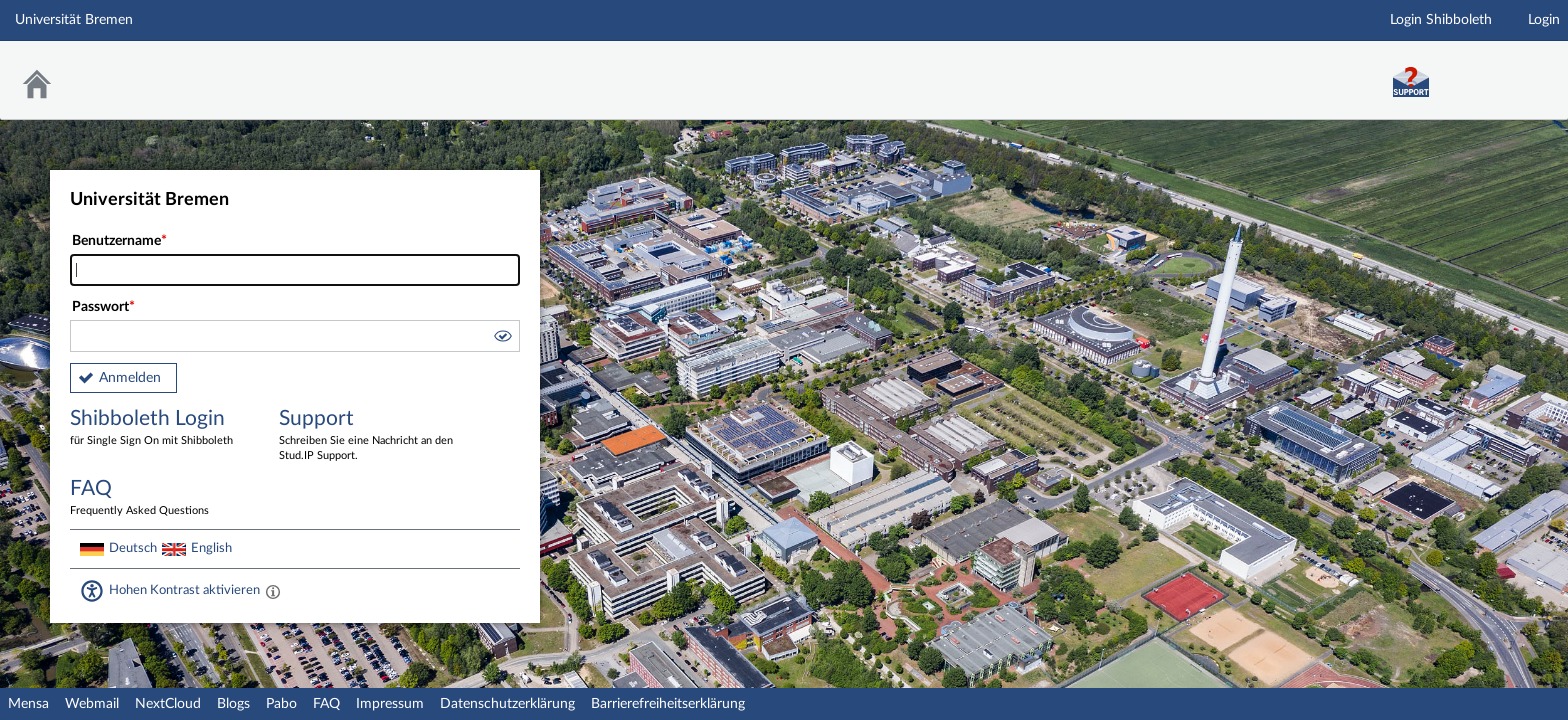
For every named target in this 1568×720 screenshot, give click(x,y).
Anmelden (130, 378)
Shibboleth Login (160, 428)
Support (369, 436)
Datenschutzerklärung (507, 704)
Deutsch (133, 548)
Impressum (390, 704)
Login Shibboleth (1441, 20)
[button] (502, 339)
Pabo (281, 704)
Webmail (92, 704)
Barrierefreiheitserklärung (668, 704)
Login (1544, 20)
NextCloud (168, 704)
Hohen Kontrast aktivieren (184, 590)
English (211, 548)
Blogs (233, 704)
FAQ (326, 704)
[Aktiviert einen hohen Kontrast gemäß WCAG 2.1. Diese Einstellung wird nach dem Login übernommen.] (273, 591)
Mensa (28, 704)
